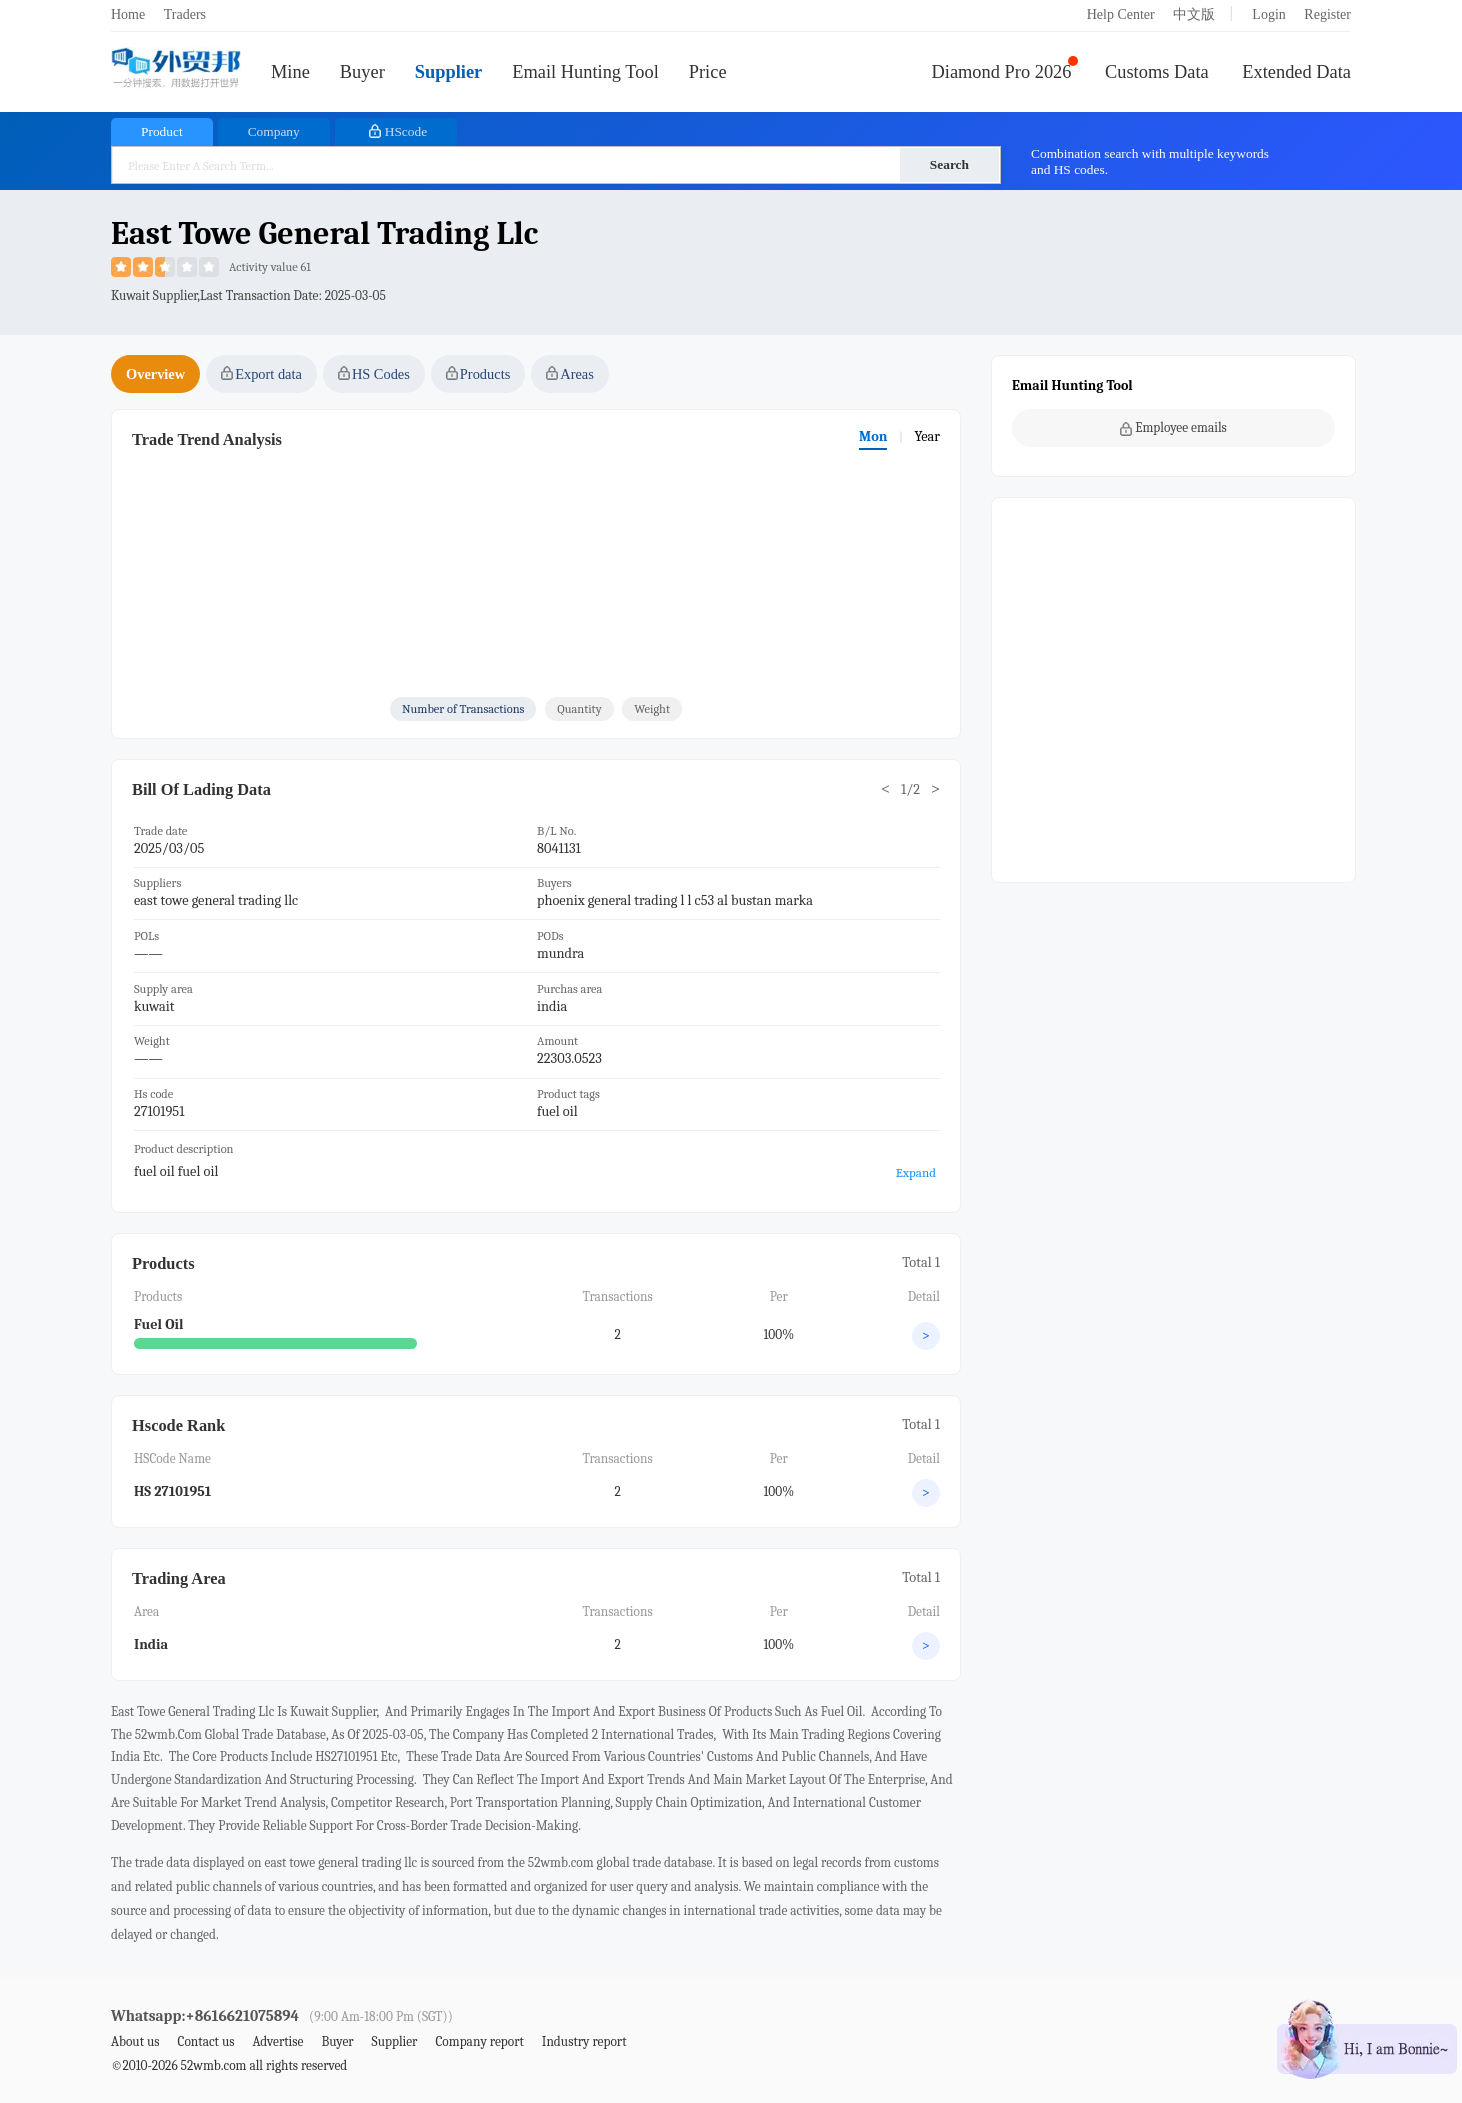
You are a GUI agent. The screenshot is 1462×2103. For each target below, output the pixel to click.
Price (708, 72)
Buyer (362, 72)
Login (1268, 14)
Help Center (1121, 14)
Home (128, 14)
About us (135, 2041)
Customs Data (1157, 72)
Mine (290, 72)
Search (949, 164)
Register (1327, 14)
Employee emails (1173, 428)
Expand (916, 1172)
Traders (185, 14)
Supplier (448, 72)
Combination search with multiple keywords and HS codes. (1150, 161)
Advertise (277, 2041)
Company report (479, 2041)
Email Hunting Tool (585, 72)
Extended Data (1296, 72)
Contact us (205, 2041)
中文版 (1194, 14)
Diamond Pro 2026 (1002, 72)
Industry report (584, 2041)
